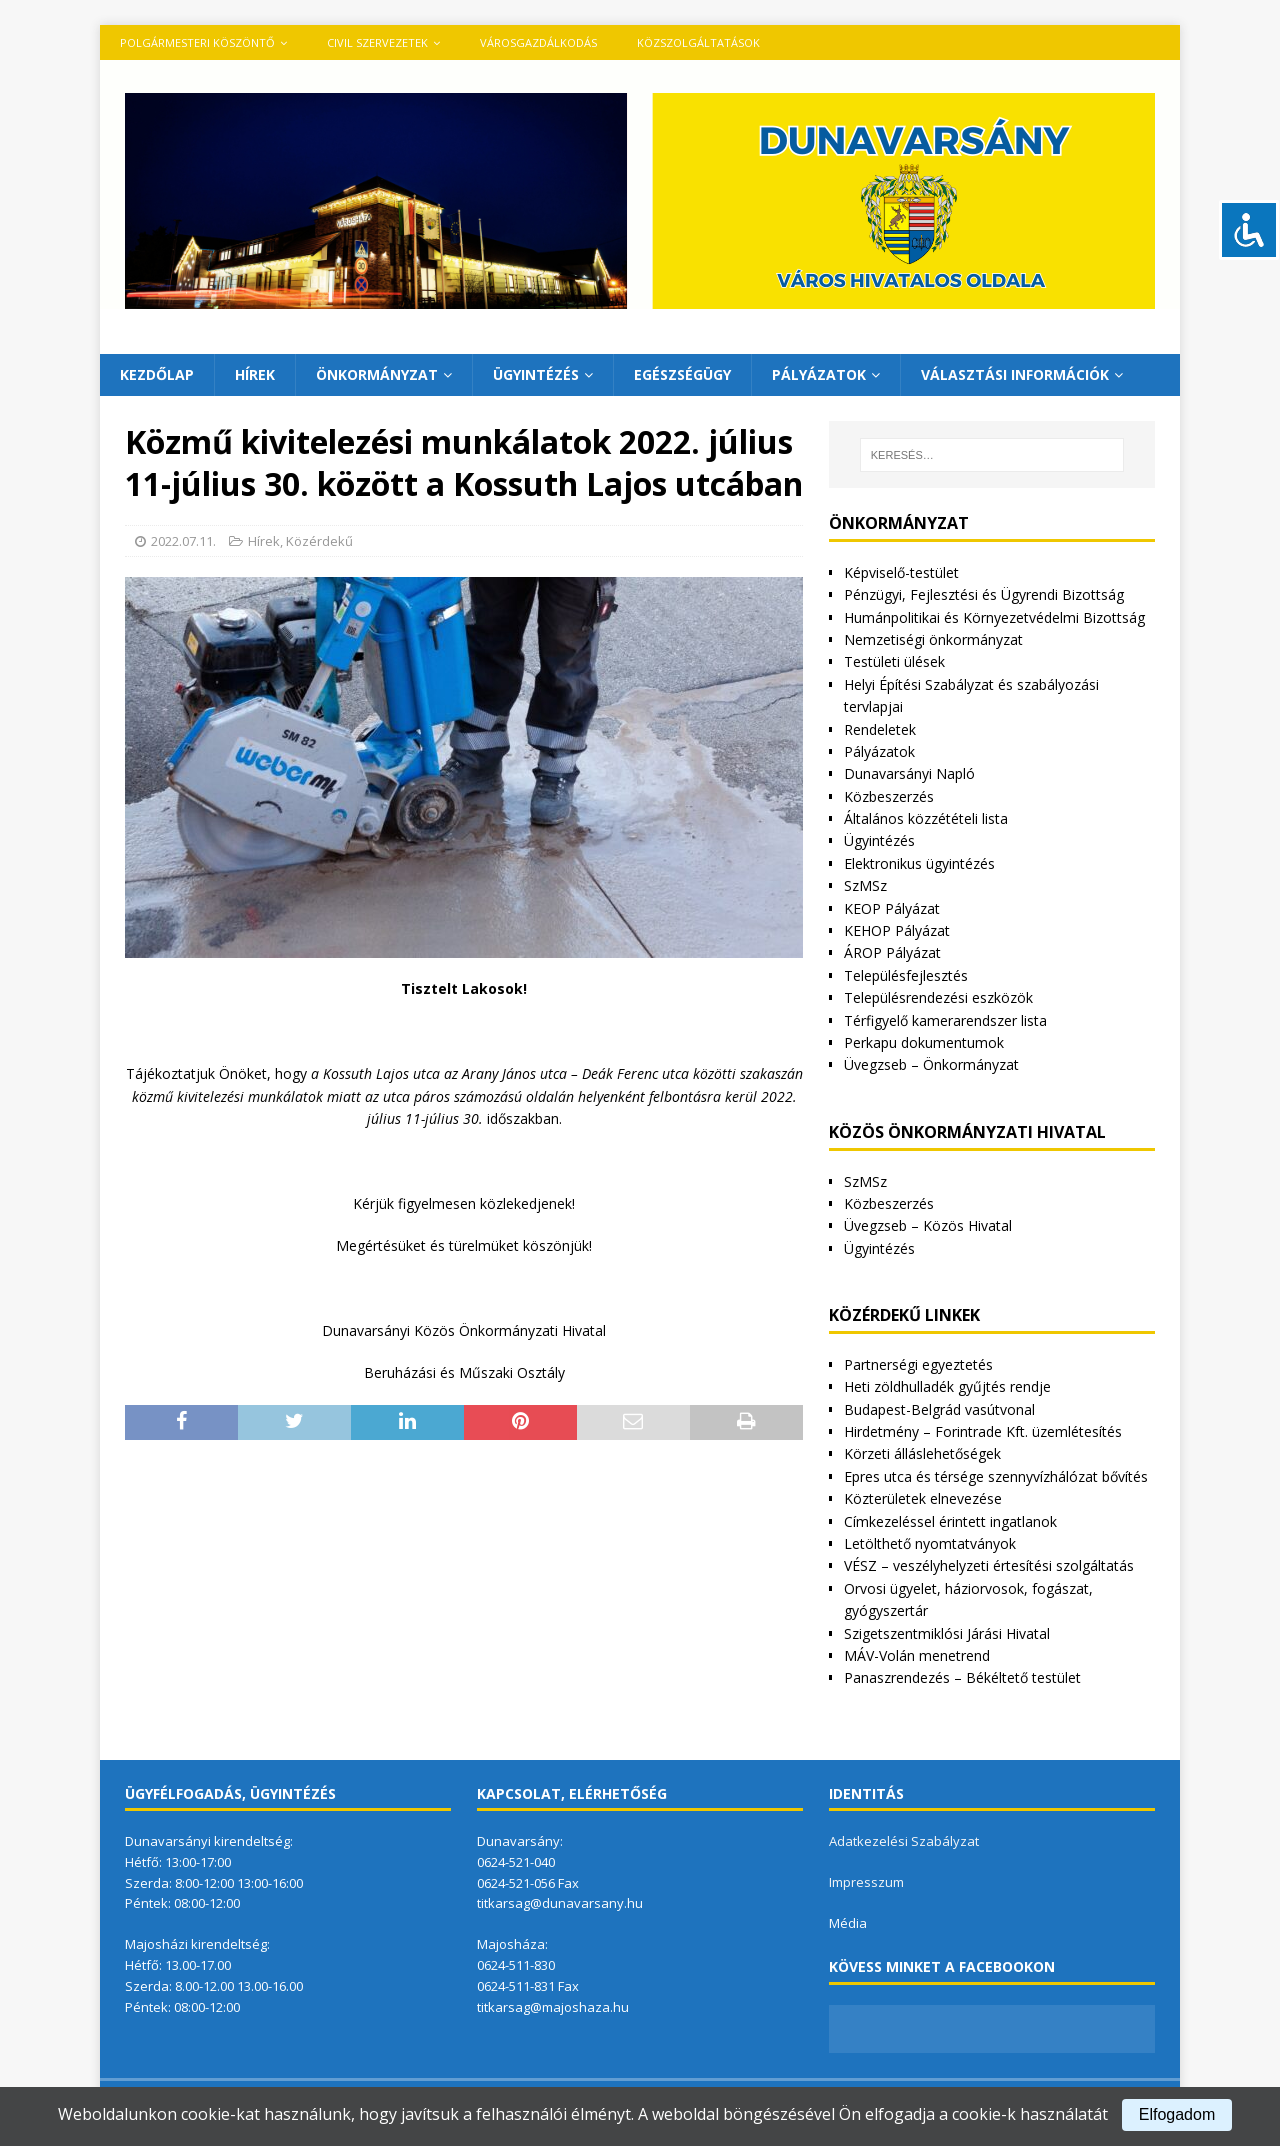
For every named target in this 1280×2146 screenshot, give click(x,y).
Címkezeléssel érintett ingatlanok (950, 1521)
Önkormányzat (377, 374)
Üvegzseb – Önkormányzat (931, 1064)
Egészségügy (682, 374)
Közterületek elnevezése (923, 1498)
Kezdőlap (157, 374)
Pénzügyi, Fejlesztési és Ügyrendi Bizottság (984, 594)
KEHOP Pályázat (897, 930)
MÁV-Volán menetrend (917, 1655)
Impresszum (866, 1882)
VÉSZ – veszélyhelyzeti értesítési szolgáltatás (989, 1565)
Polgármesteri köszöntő (197, 42)
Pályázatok (819, 374)
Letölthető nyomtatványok (930, 1543)
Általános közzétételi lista (926, 818)
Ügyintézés (536, 374)
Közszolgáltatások (698, 42)
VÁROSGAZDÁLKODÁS (538, 42)
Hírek (255, 374)
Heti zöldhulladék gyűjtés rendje (947, 1386)
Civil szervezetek (377, 42)
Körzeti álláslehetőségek (922, 1453)
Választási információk (1015, 374)
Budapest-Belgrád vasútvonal (939, 1409)
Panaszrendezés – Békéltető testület (962, 1677)
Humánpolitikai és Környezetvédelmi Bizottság (994, 617)
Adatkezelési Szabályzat (904, 1841)
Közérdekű (319, 541)
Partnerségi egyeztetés (918, 1364)
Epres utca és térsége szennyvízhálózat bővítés (996, 1476)
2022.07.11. (183, 541)
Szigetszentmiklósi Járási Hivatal (947, 1633)
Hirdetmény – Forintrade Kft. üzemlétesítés (983, 1431)
